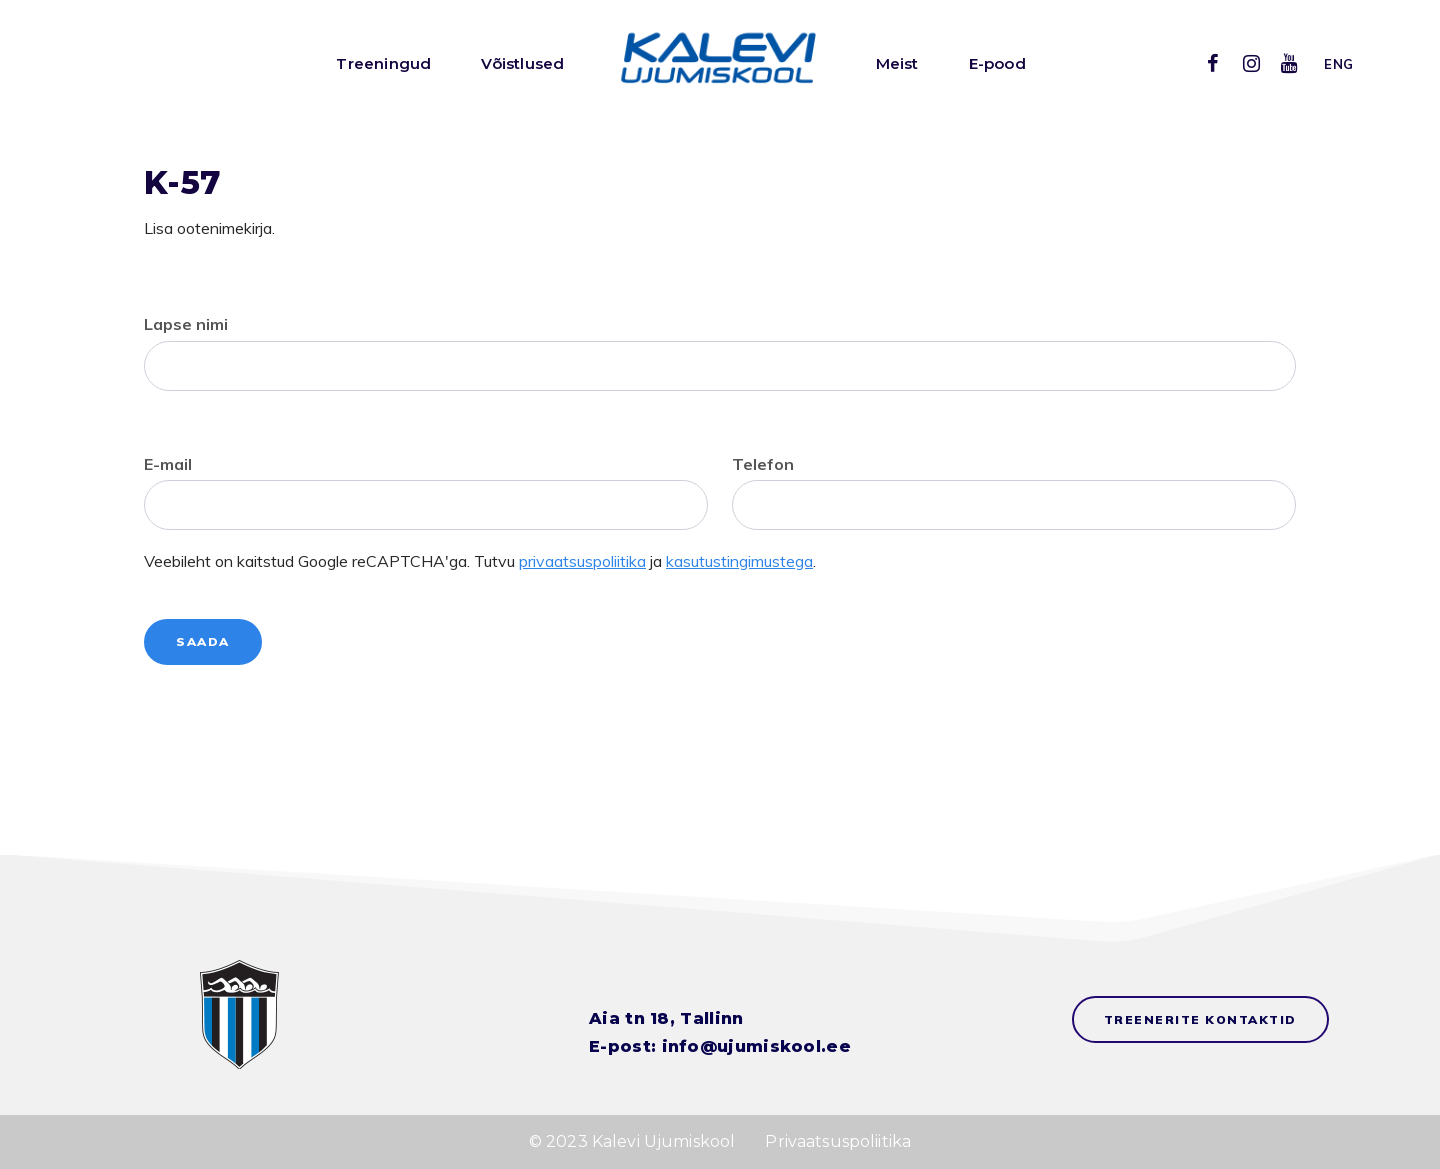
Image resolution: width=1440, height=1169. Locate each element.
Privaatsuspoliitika (838, 1141)
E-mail (168, 464)
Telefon (763, 464)
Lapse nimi (186, 324)
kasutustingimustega (739, 561)
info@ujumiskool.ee (756, 1046)
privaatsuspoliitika (582, 561)
